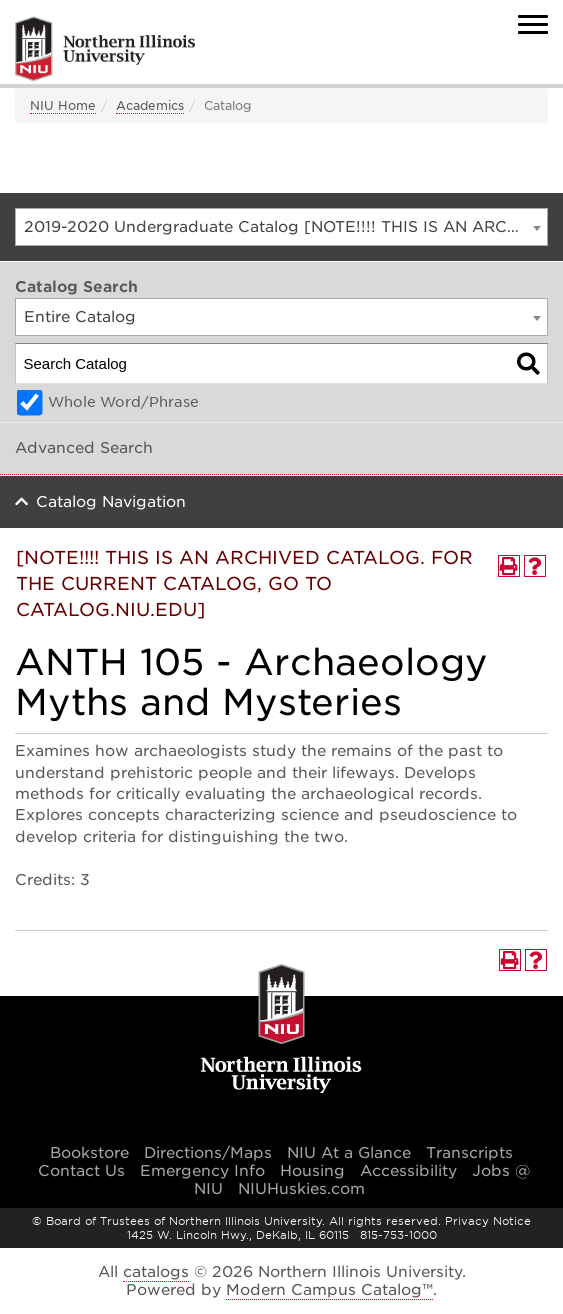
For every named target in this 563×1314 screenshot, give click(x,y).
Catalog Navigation (111, 502)
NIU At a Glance (349, 1153)
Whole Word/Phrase (123, 402)
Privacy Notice (488, 1221)
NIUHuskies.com (301, 1189)
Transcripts (469, 1153)
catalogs (156, 1272)
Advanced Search (84, 448)
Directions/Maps (208, 1153)
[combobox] (281, 227)
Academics (150, 105)
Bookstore (89, 1153)
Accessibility (408, 1171)
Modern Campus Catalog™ (329, 1290)
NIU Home (63, 105)
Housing (312, 1171)
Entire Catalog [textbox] (80, 317)
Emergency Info (202, 1171)
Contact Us (81, 1171)
